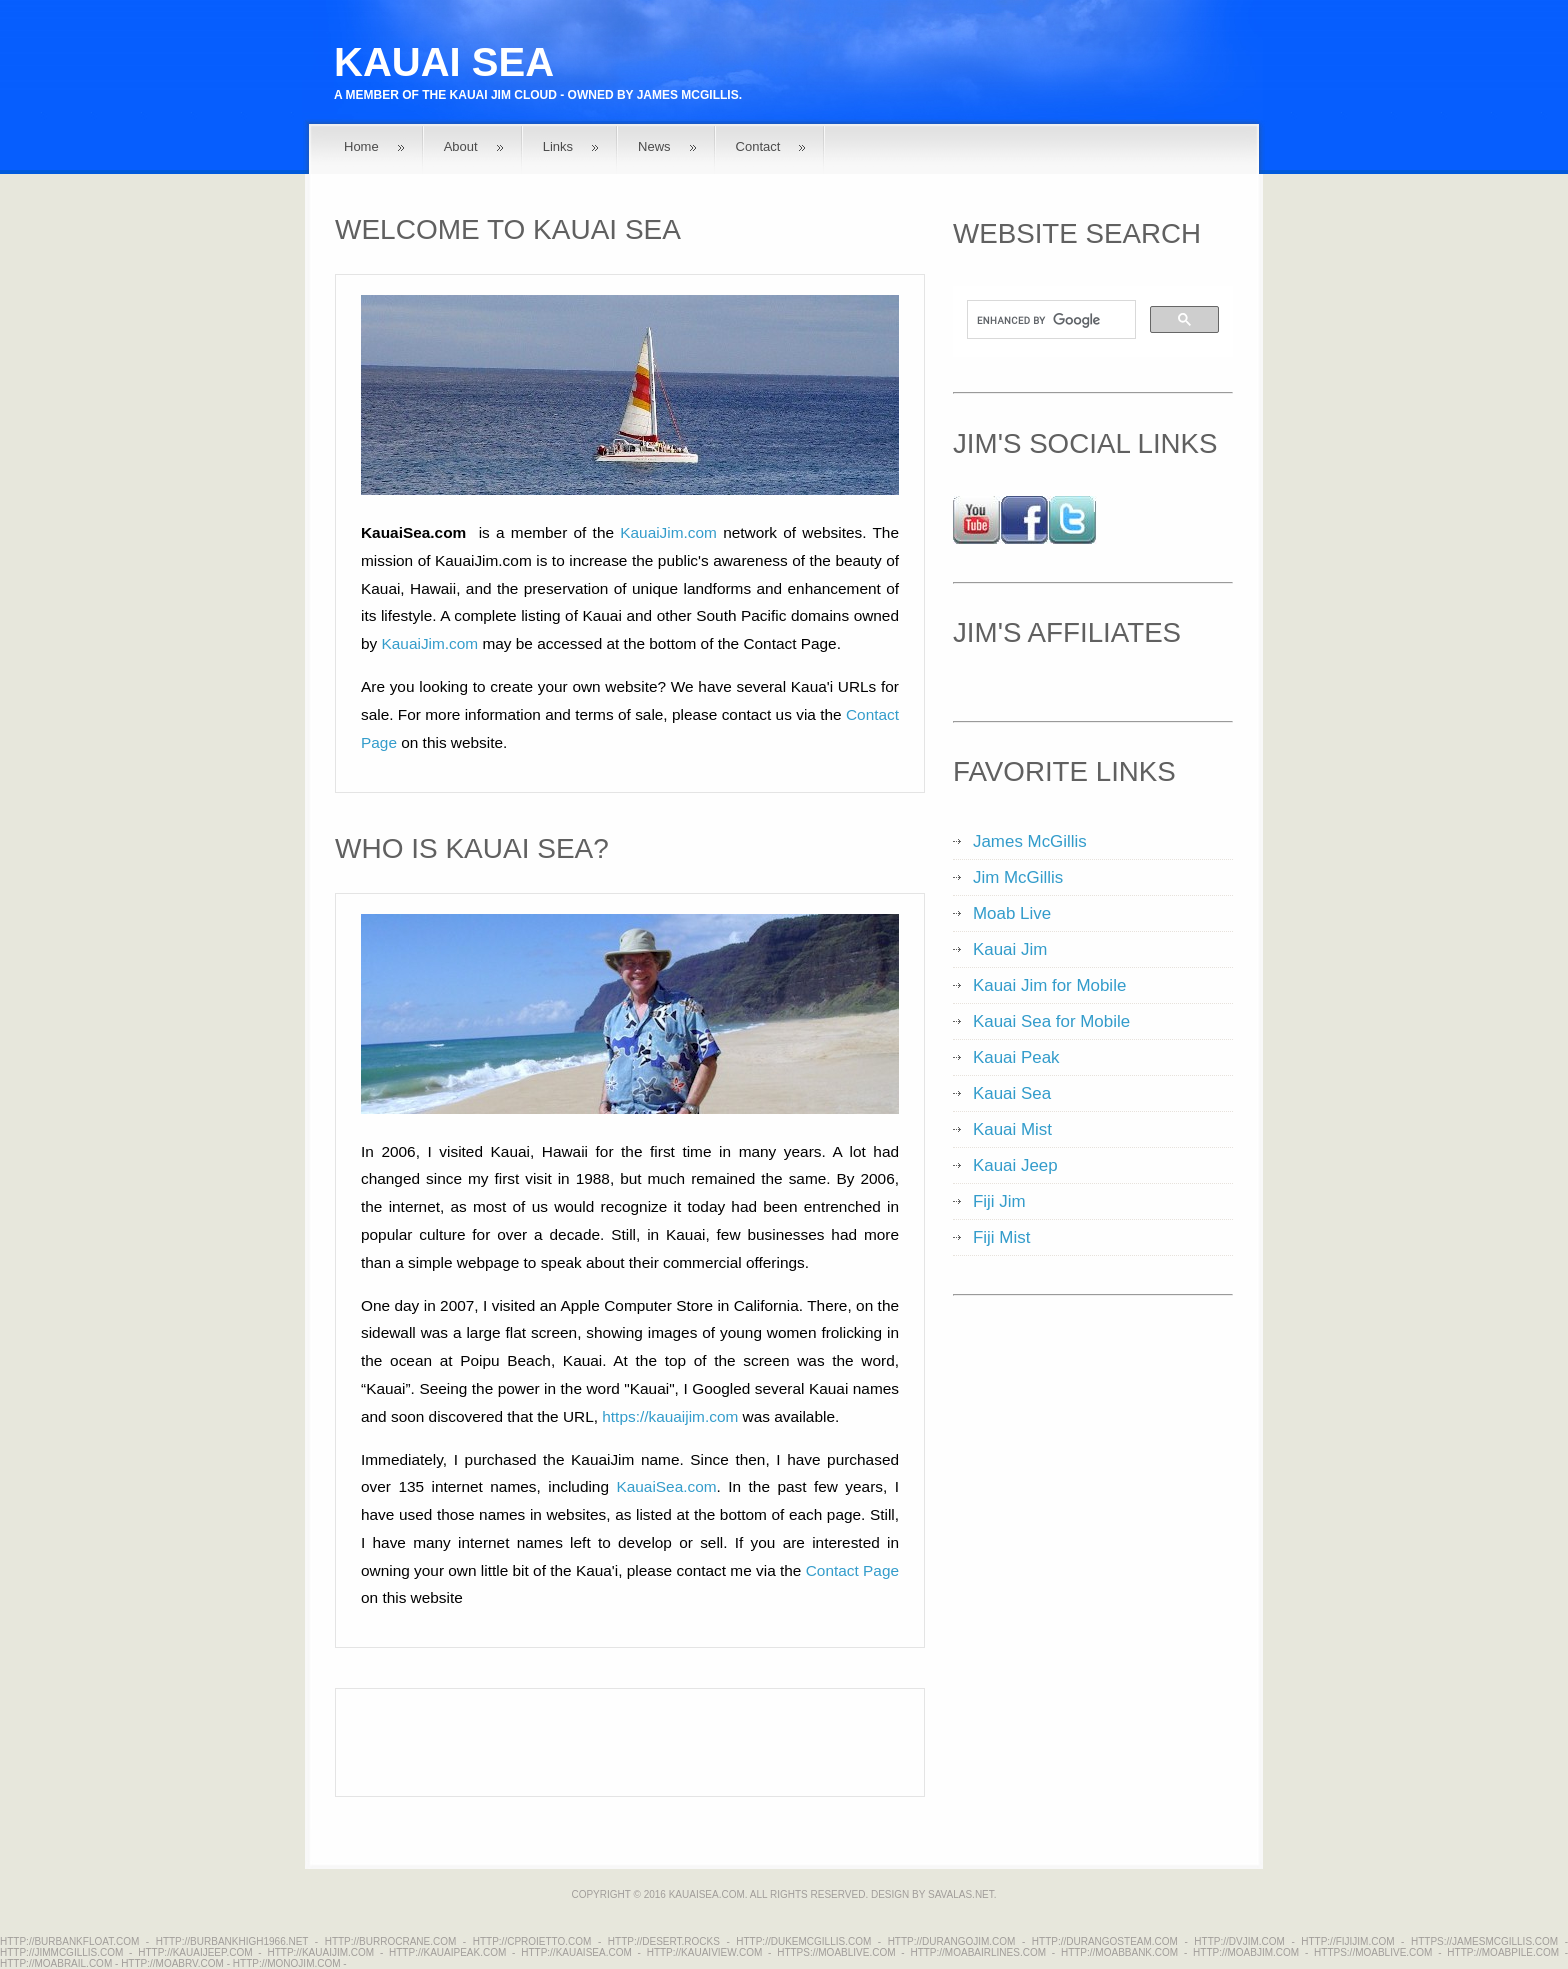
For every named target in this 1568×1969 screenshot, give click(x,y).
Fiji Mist (1001, 1237)
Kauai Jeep (1015, 1165)
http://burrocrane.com (391, 1941)
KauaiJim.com (668, 532)
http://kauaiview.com (705, 1952)
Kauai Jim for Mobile (1049, 985)
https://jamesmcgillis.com (1484, 1941)
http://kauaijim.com (320, 1952)
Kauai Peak (1016, 1057)
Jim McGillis (1018, 877)
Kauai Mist (1012, 1129)
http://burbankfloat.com (69, 1941)
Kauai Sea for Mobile (1051, 1021)
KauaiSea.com (666, 1486)
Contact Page (852, 1570)
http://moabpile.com (1503, 1952)
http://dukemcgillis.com (803, 1941)
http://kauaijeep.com (195, 1952)
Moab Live (1012, 913)
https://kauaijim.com (670, 1416)
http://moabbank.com (1119, 1952)
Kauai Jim (480, 95)
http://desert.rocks (664, 1941)
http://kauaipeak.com (447, 1952)
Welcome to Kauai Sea (508, 229)
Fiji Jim (999, 1201)
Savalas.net (961, 1894)
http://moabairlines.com (978, 1952)
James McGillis (688, 95)
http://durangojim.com (952, 1941)
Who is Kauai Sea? (472, 848)
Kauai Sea (444, 62)
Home (361, 146)
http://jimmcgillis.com (61, 1952)
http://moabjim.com (1246, 1952)
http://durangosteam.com (1105, 1941)
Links (558, 146)
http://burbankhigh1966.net (232, 1941)
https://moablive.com (836, 1952)
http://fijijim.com (1347, 1941)
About (461, 146)
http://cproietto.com (532, 1941)
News (654, 146)
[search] (1049, 320)
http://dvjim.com (1239, 1941)
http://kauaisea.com (576, 1952)
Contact (758, 146)
